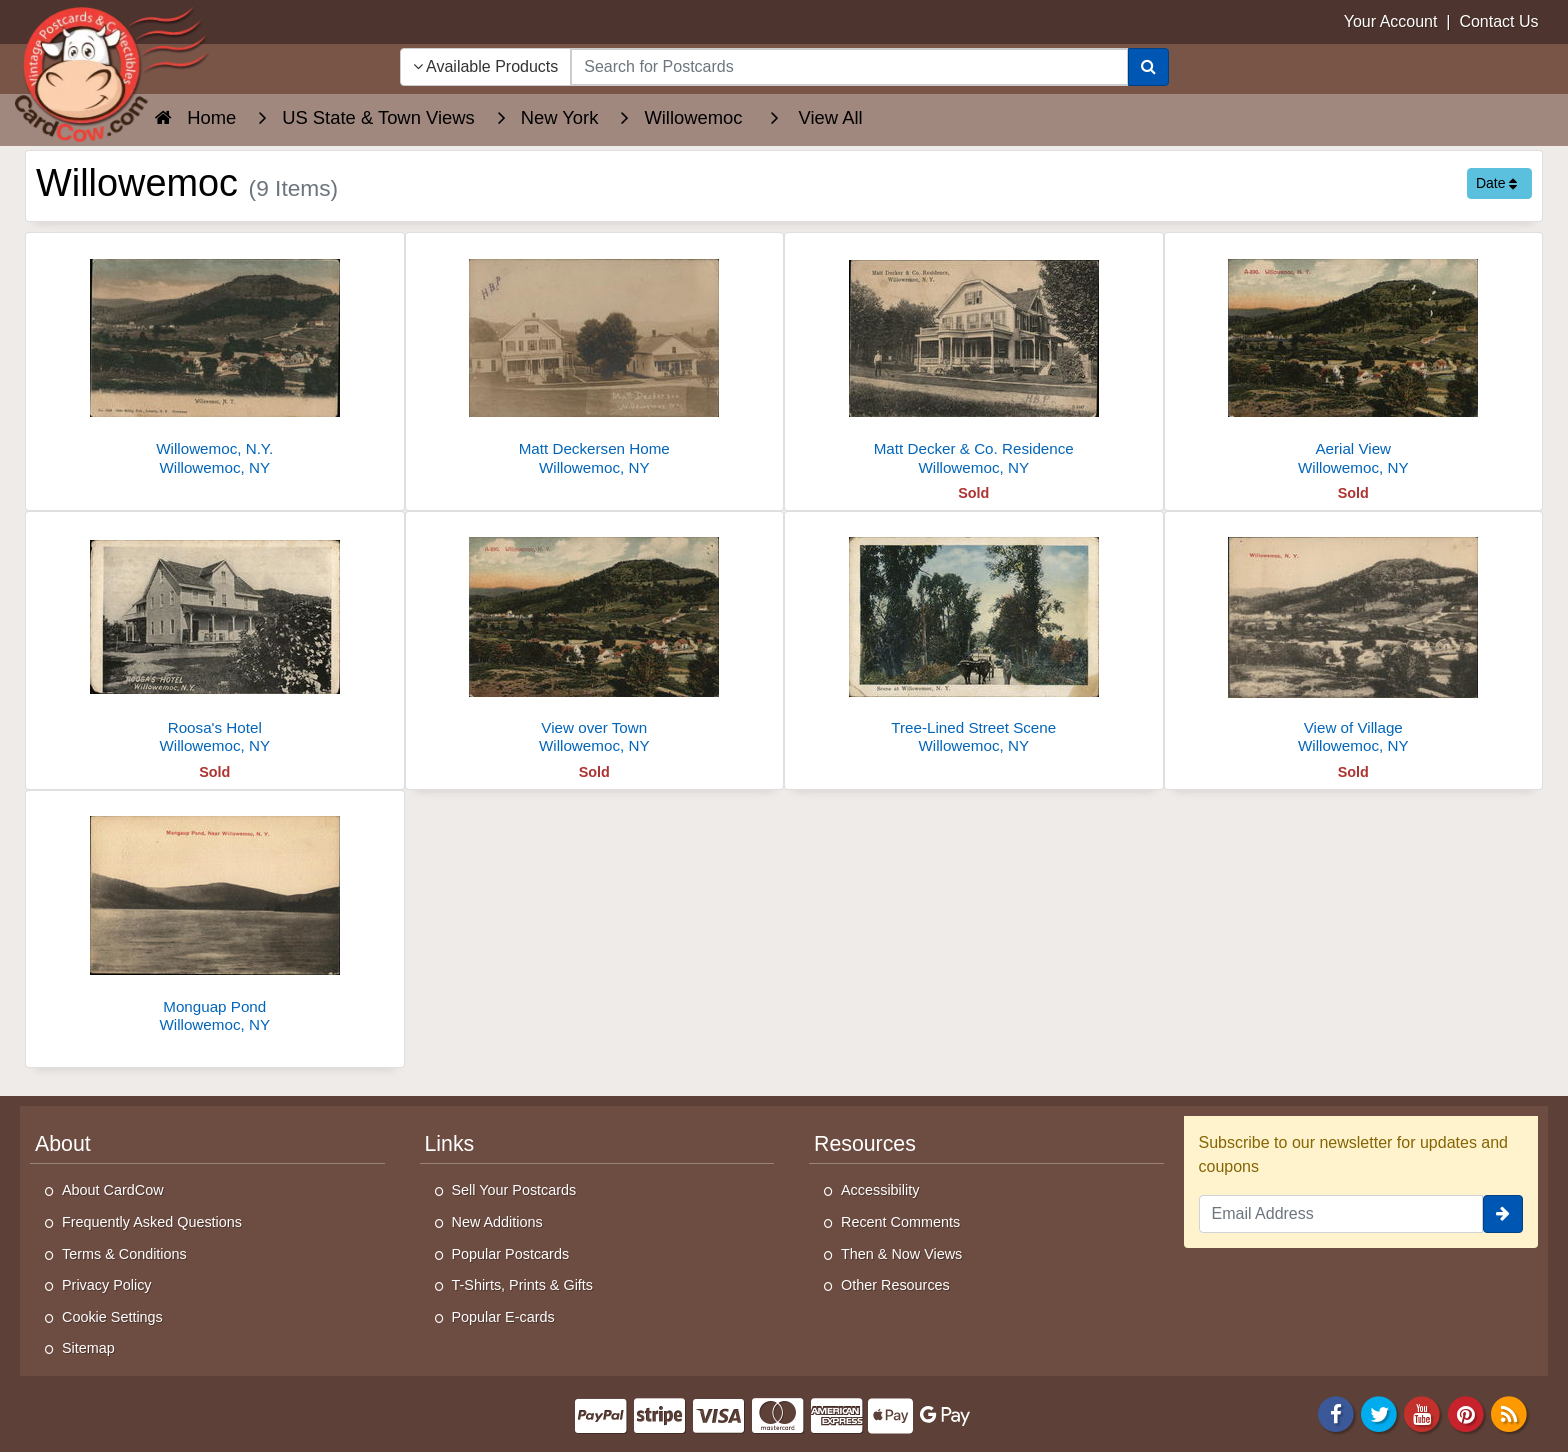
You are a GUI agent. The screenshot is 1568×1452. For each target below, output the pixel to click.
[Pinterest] (1466, 1412)
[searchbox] (849, 67)
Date (1496, 183)
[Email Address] (1341, 1214)
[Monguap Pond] (215, 917)
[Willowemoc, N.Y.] (215, 359)
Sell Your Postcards (514, 1190)
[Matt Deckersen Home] (595, 359)
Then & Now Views (901, 1254)
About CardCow (113, 1190)
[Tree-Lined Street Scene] (974, 638)
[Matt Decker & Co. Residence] (974, 359)
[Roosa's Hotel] (215, 638)
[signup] (1503, 1214)
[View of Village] (1354, 638)
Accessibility (880, 1190)
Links (450, 1144)
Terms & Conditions (124, 1254)
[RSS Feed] (1509, 1412)
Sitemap (88, 1348)
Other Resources (895, 1285)
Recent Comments (900, 1222)
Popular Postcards (511, 1254)
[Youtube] (1423, 1412)
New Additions (497, 1222)
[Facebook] (1336, 1412)
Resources (865, 1144)
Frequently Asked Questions (152, 1222)
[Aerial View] (1354, 359)
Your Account (1391, 21)
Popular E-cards (503, 1317)
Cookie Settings (112, 1317)
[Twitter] (1379, 1412)
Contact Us (1498, 21)
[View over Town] (595, 638)
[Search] (1148, 67)
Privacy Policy (107, 1285)
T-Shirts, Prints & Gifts (523, 1285)
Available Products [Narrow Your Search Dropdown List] (486, 66)
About (63, 1144)
